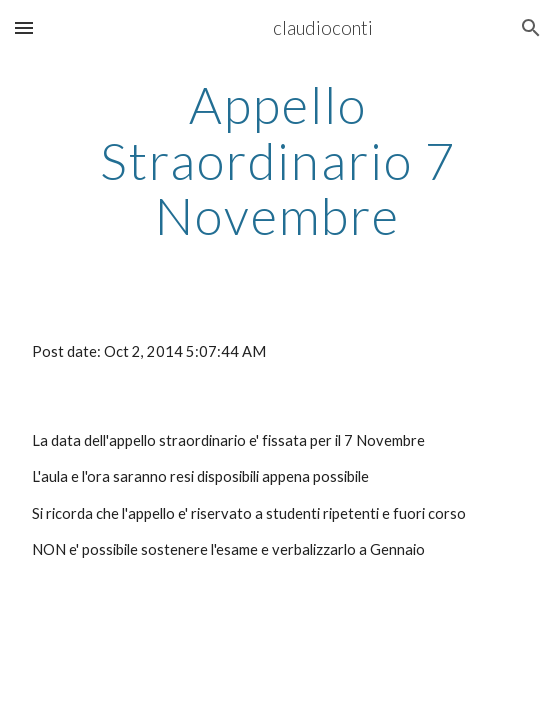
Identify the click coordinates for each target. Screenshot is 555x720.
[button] (24, 27)
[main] (277, 160)
